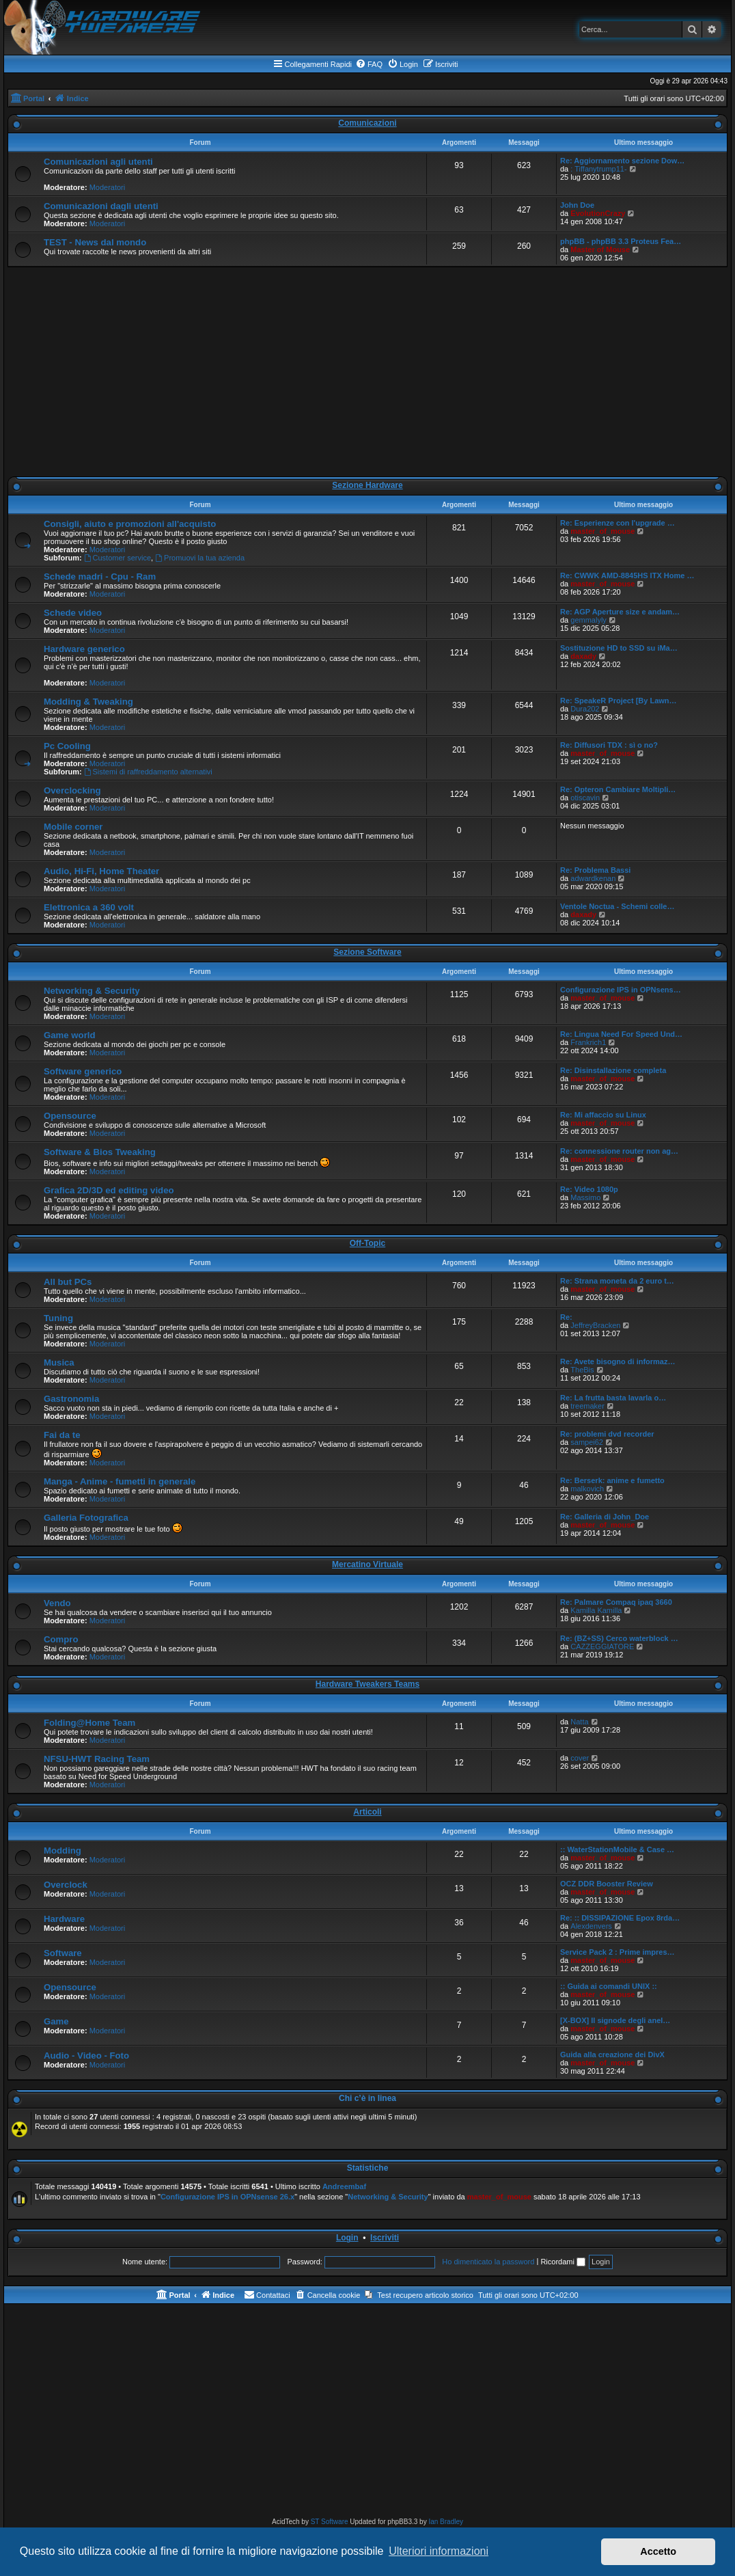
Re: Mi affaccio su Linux (603, 1115)
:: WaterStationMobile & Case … (617, 1849)
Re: (566, 1317)
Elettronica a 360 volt (89, 907)
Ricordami (562, 2262)
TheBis (582, 1370)
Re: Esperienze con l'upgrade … (617, 523)
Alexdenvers (591, 1926)
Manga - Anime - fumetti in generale (119, 1481)
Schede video (73, 613)
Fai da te (62, 1435)
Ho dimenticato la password (488, 2262)
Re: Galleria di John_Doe (604, 1517)
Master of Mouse (600, 249)
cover (579, 1758)
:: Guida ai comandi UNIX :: (608, 1986)
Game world (69, 1035)
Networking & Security (92, 991)
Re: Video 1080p (589, 1189)
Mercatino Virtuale (367, 1564)
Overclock (65, 1885)
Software (63, 1953)
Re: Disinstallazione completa (613, 1070)
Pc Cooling (67, 746)
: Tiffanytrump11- (598, 169)
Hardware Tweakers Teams (367, 1684)
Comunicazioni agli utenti (98, 162)
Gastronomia (71, 1399)
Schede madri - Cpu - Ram (100, 576)
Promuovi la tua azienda (200, 558)
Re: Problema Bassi (595, 870)
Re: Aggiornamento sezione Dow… (622, 161)
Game (56, 2021)
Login (347, 2237)
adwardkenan (592, 878)
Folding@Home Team (89, 1723)
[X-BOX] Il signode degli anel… (615, 2020)
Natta (579, 1722)
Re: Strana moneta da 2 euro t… (617, 1281)
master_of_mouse (602, 531)
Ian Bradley (445, 2521)
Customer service (117, 558)
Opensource (70, 1116)
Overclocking (72, 790)
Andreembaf (344, 2186)
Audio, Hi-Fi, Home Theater (101, 871)
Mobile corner (73, 827)
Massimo (585, 1197)
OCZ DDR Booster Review (606, 1884)
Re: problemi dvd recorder (607, 1434)
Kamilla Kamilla (596, 1610)
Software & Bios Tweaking (100, 1152)
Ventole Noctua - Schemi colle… (617, 906)
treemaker (587, 1406)
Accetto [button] (658, 2551)
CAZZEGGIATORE (602, 1646)
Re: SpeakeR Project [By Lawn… (618, 700)
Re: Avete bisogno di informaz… (617, 1361)
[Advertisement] (367, 371)
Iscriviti (384, 2237)
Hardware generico (84, 649)
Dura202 (584, 709)
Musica (59, 1362)
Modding (62, 1850)
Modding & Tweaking (88, 701)
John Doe (577, 205)
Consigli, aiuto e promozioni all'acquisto (130, 524)
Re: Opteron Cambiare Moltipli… (618, 789)
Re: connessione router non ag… (619, 1151)
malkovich (587, 1488)
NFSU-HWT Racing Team (97, 1759)
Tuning (58, 1318)
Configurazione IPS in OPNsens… (620, 990)
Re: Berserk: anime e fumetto (612, 1480)
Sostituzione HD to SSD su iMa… (619, 648)
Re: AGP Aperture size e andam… (620, 612)
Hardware (64, 1919)
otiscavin (585, 798)
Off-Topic (367, 1243)
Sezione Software (367, 952)
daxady (583, 656)
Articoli (367, 1812)
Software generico (83, 1071)
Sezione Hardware (367, 485)
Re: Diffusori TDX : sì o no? (609, 745)
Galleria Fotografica (86, 1518)
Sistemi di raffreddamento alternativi (148, 772)
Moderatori (107, 187)
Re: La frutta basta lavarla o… (613, 1398)
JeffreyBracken (595, 1325)
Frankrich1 (588, 1042)
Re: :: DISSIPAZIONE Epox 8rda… (620, 1918)
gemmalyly (588, 620)
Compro (61, 1639)
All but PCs (68, 1282)
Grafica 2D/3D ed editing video (109, 1190)
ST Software (329, 2521)
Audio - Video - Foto (86, 2055)
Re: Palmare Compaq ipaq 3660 (616, 1602)
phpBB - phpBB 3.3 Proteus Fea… (620, 241)
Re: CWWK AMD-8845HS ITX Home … (627, 575)
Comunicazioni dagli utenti (101, 206)
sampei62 (586, 1442)
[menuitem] (369, 64)
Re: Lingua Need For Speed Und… (621, 1034)
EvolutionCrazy (597, 213)
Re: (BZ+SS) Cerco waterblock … (619, 1638)
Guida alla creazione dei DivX (612, 2054)
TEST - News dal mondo (95, 242)
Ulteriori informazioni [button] (438, 2551)
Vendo (57, 1603)
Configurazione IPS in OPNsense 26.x (227, 2197)
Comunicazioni (367, 123)
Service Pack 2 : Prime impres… (617, 1952)
